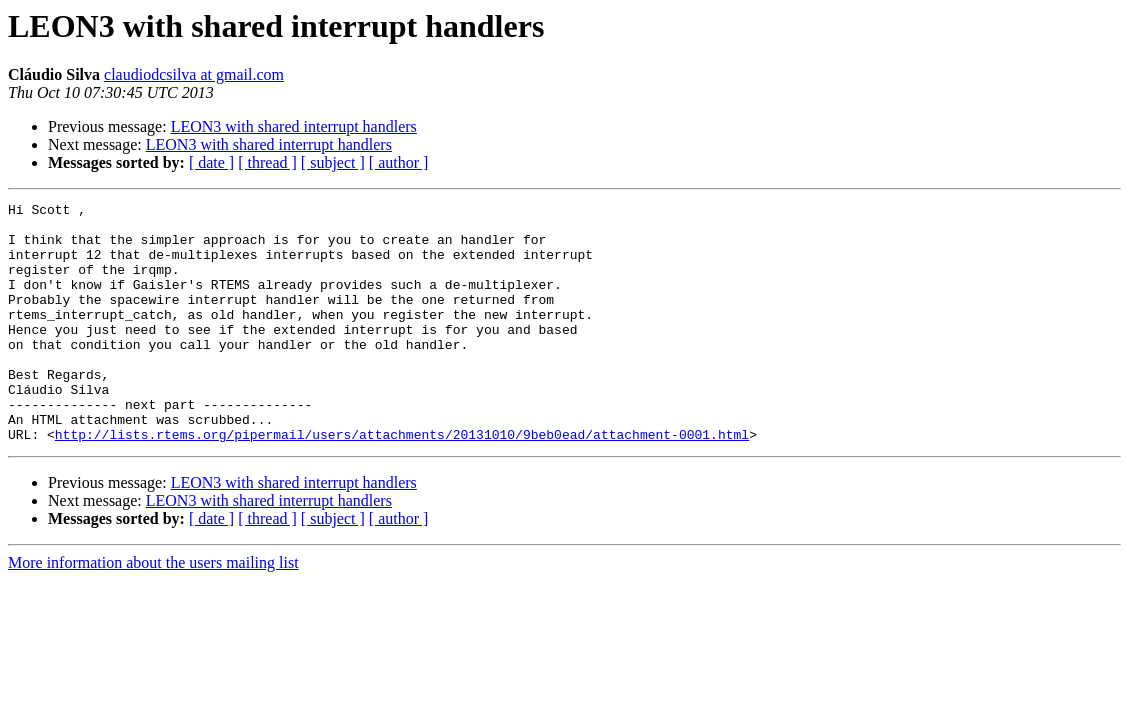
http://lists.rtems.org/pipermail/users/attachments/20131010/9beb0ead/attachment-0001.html (402, 482)
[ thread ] (267, 162)
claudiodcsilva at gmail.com (194, 74)
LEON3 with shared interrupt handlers (294, 126)
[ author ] (399, 162)
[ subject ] (333, 162)
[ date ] (211, 162)
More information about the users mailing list (153, 610)
